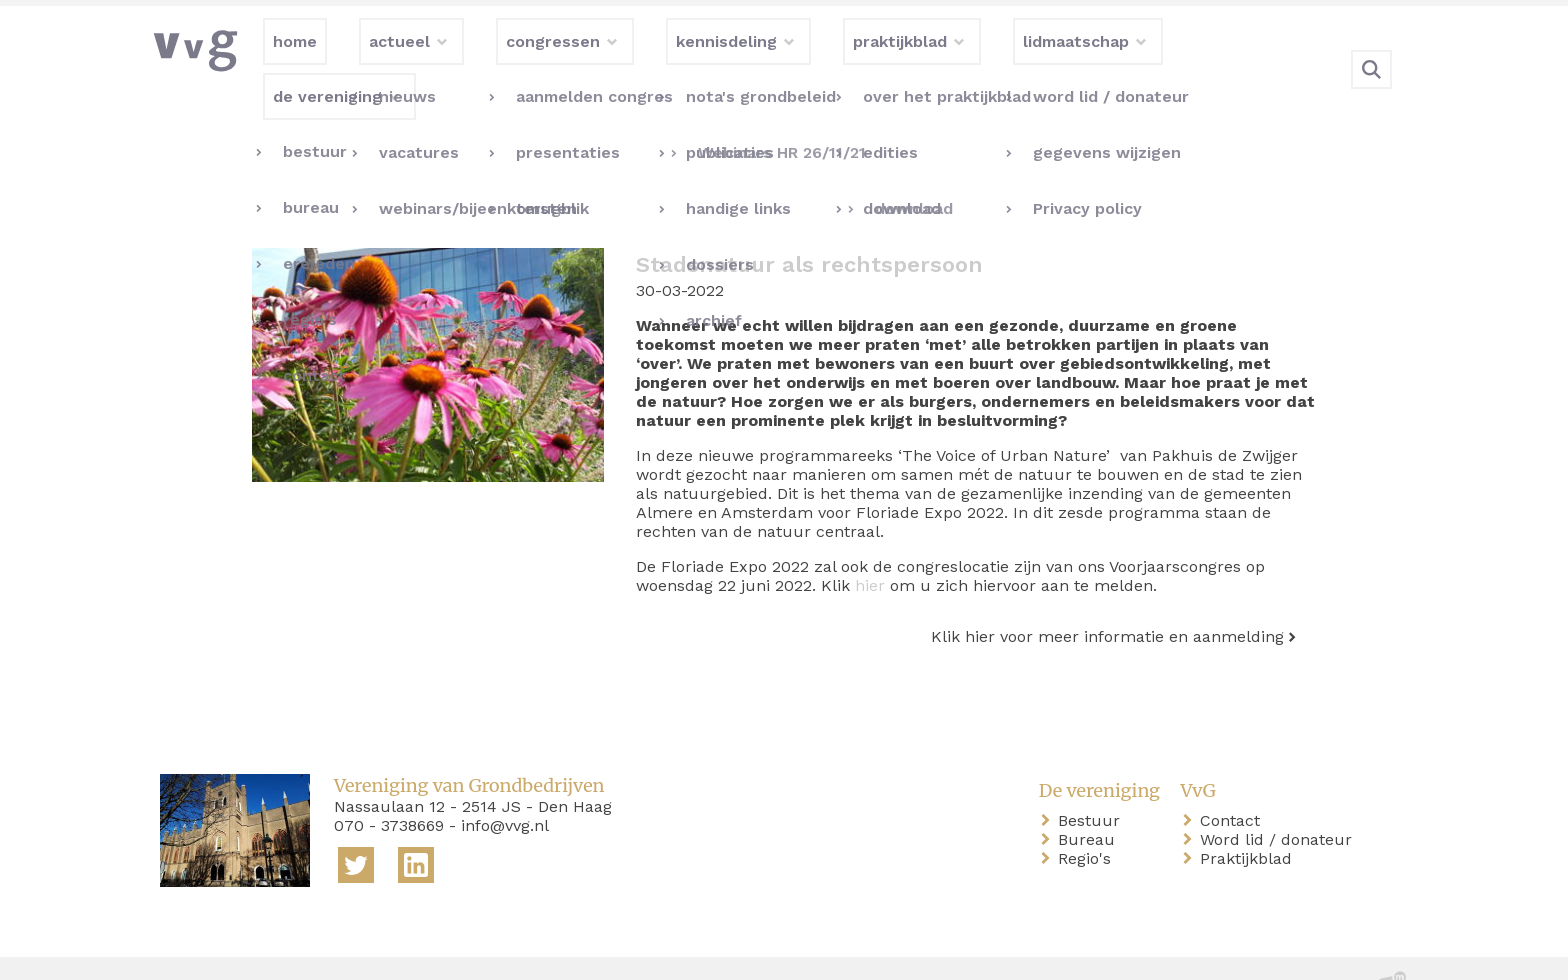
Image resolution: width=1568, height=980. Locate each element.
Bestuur (1093, 779)
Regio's (1088, 817)
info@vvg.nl (505, 784)
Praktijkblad (1250, 817)
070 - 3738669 (389, 784)
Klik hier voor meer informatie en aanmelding (1107, 595)
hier (870, 544)
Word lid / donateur (1280, 798)
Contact (1234, 779)
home (186, 948)
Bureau (1090, 798)
